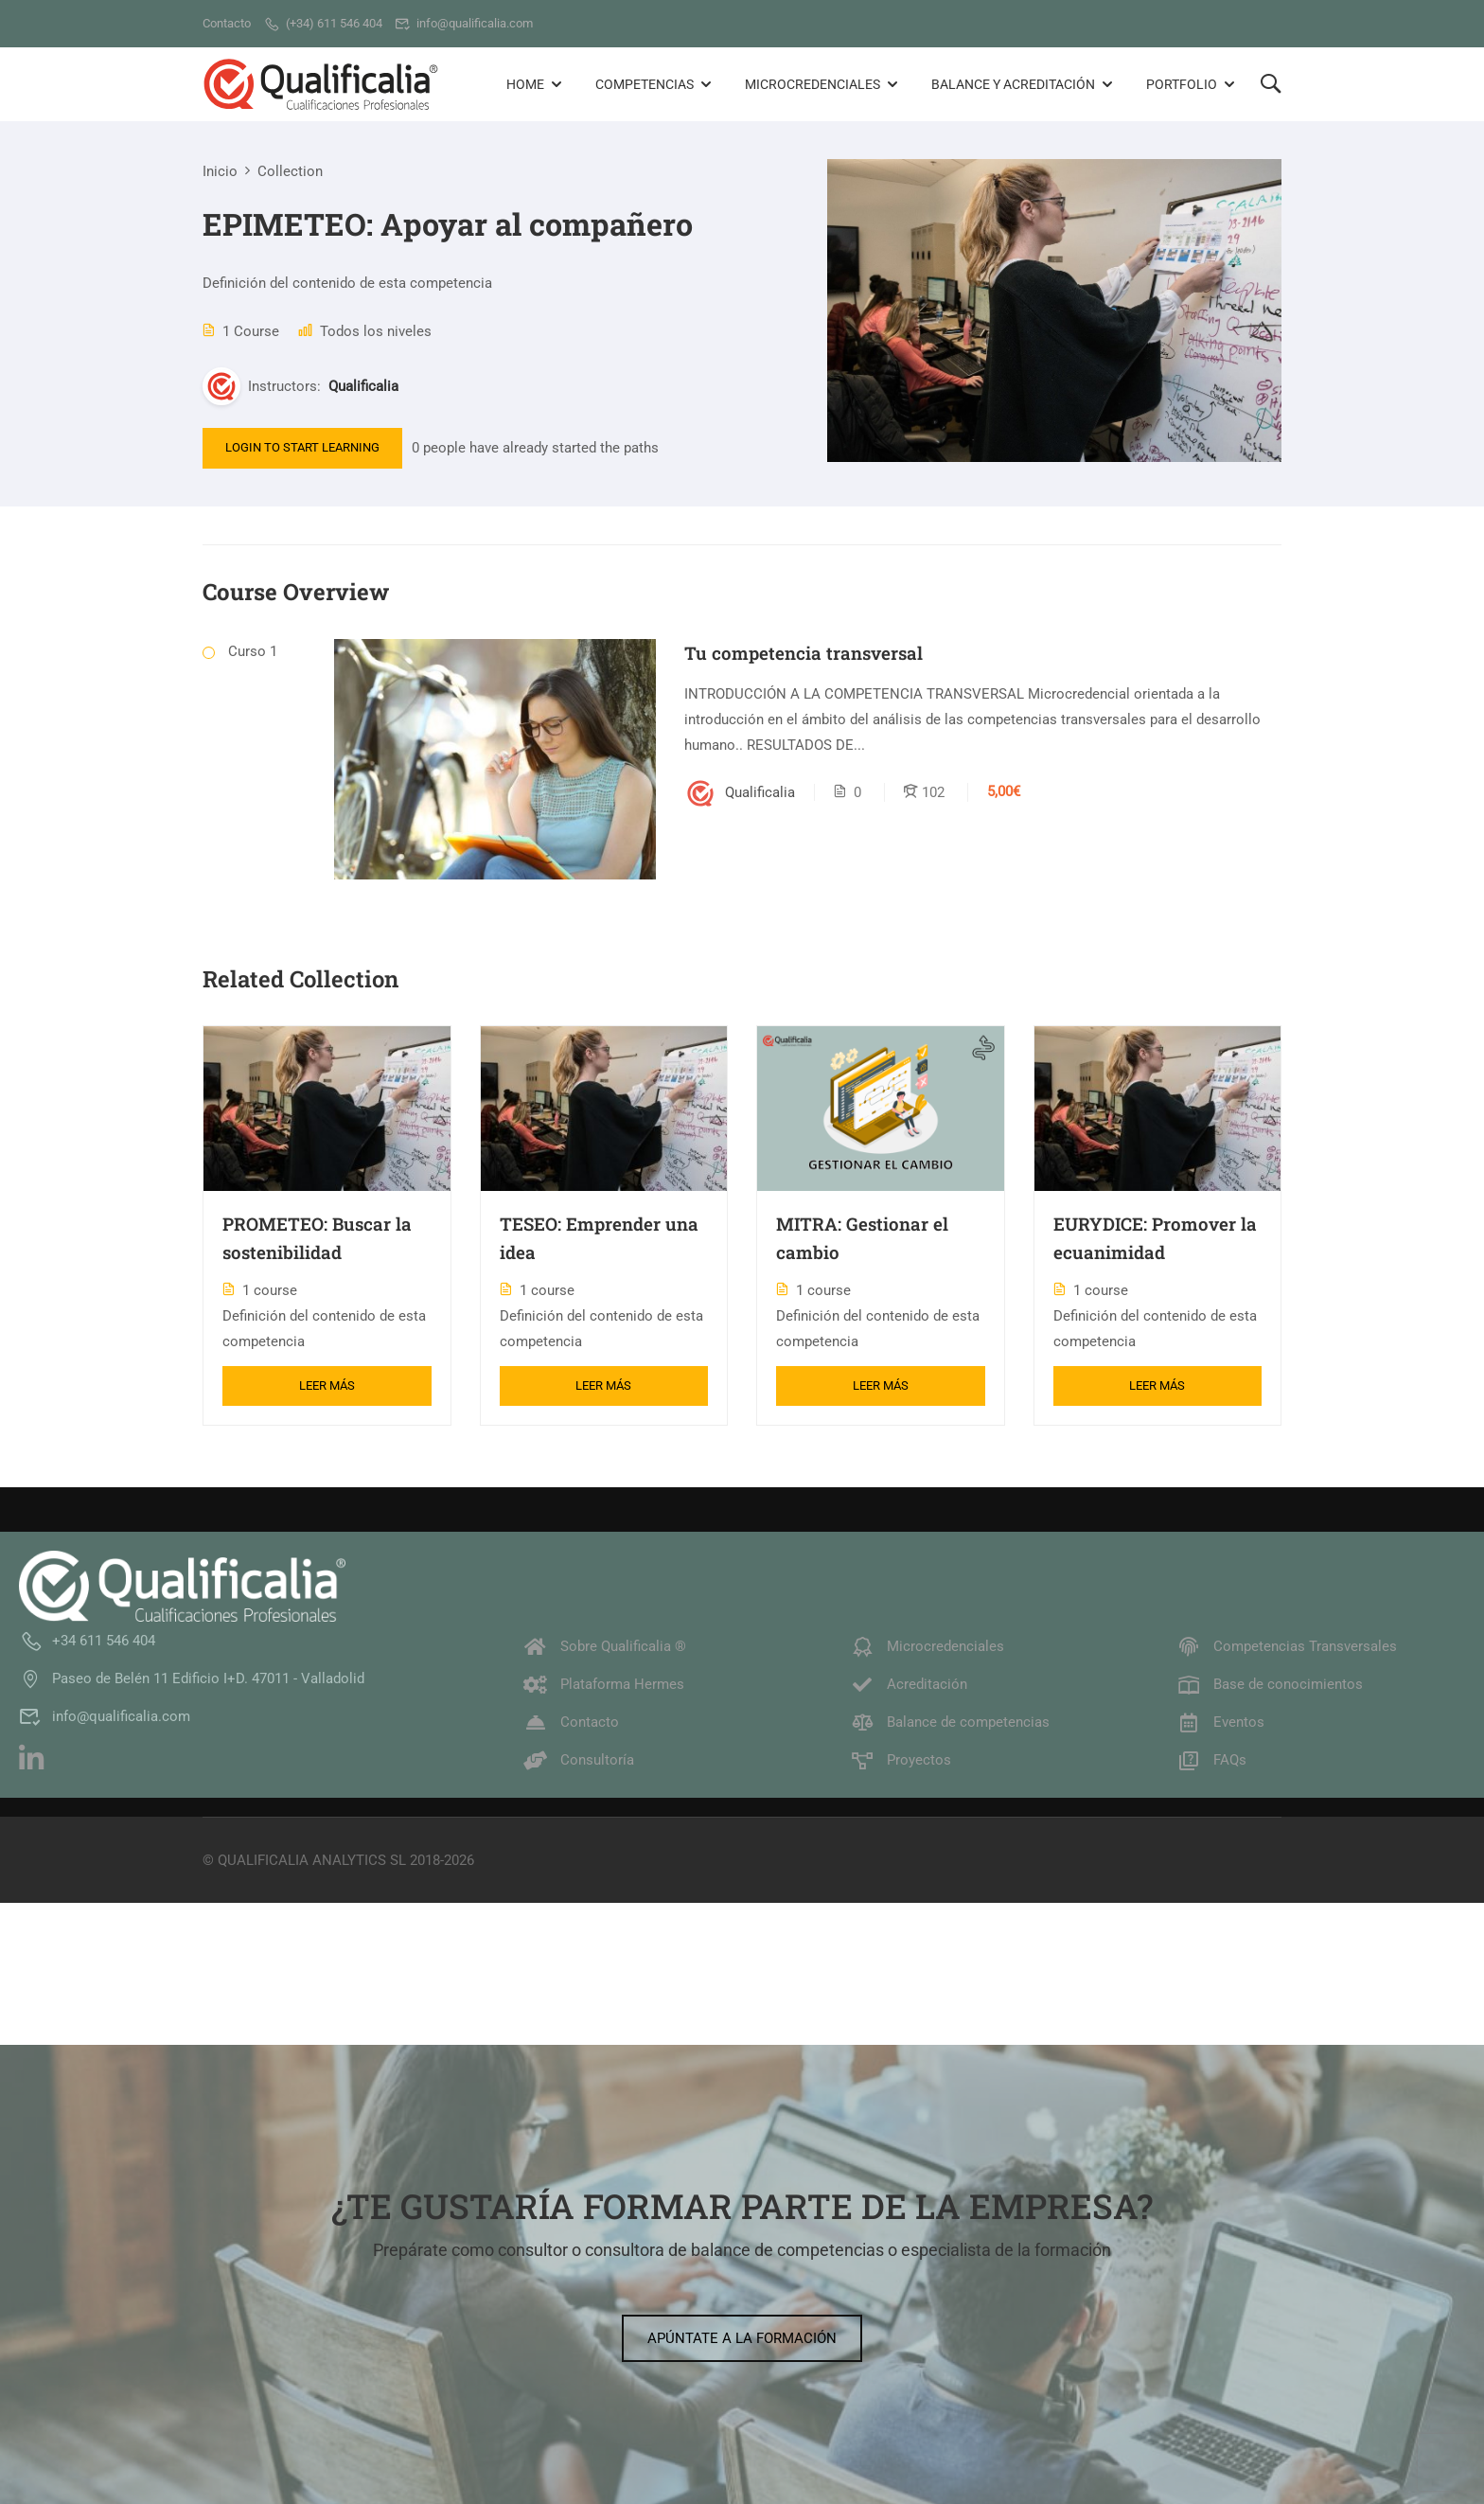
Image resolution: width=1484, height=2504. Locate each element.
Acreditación (908, 1684)
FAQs (1211, 1759)
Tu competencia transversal (803, 653)
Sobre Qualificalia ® (604, 1646)
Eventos (1220, 1722)
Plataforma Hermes (603, 1684)
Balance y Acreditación (1013, 84)
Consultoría (578, 1759)
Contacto (571, 1722)
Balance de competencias (950, 1722)
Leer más (327, 1385)
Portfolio (1181, 84)
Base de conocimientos (1269, 1684)
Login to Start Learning (302, 447)
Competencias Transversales (1286, 1646)
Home (525, 84)
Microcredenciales (812, 84)
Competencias (644, 84)
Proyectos (900, 1759)
